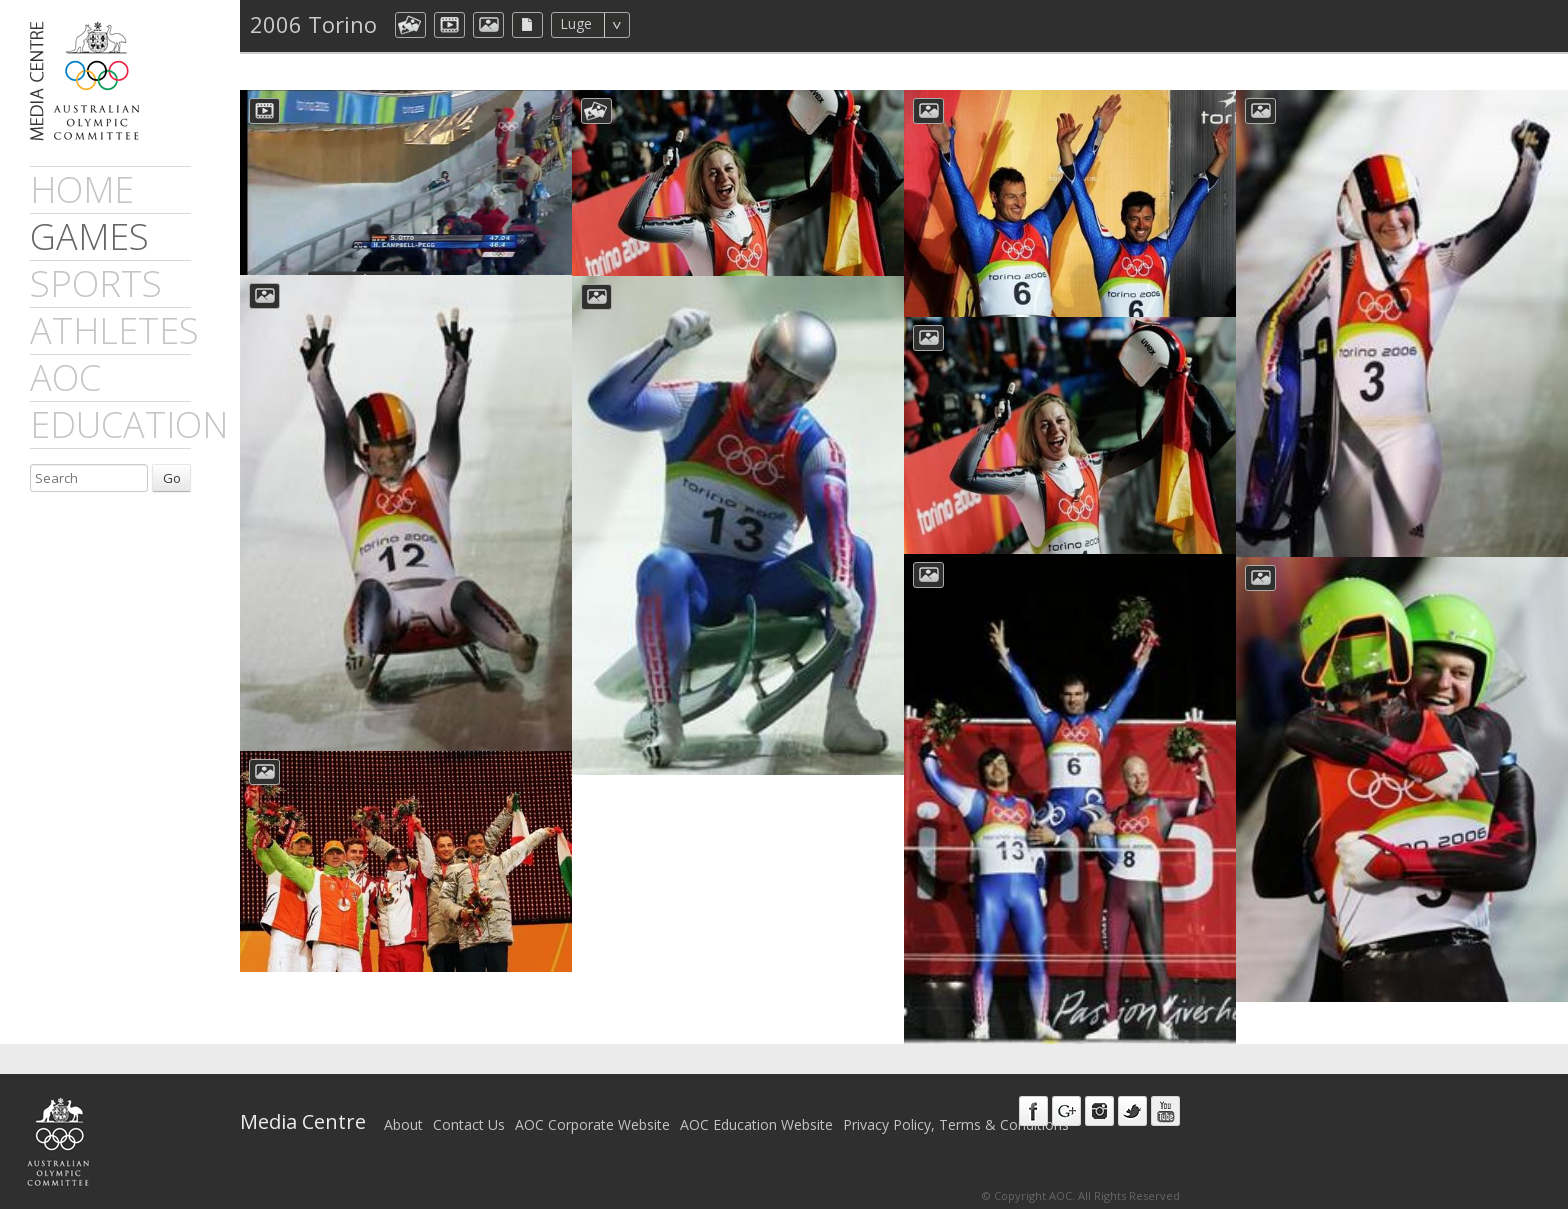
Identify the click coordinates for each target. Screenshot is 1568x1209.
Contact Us (469, 1124)
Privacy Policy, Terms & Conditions (956, 1124)
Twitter (1132, 1111)
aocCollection (410, 25)
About (403, 1124)
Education (129, 424)
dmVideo (449, 25)
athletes (114, 330)
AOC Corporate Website (592, 1124)
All (656, 25)
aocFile (527, 25)
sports (96, 283)
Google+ (1066, 1111)
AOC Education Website (756, 1124)
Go (172, 478)
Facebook (1033, 1111)
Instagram (1099, 1111)
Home (82, 189)
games (89, 236)
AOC (65, 377)
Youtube (1165, 1111)
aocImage (488, 25)
